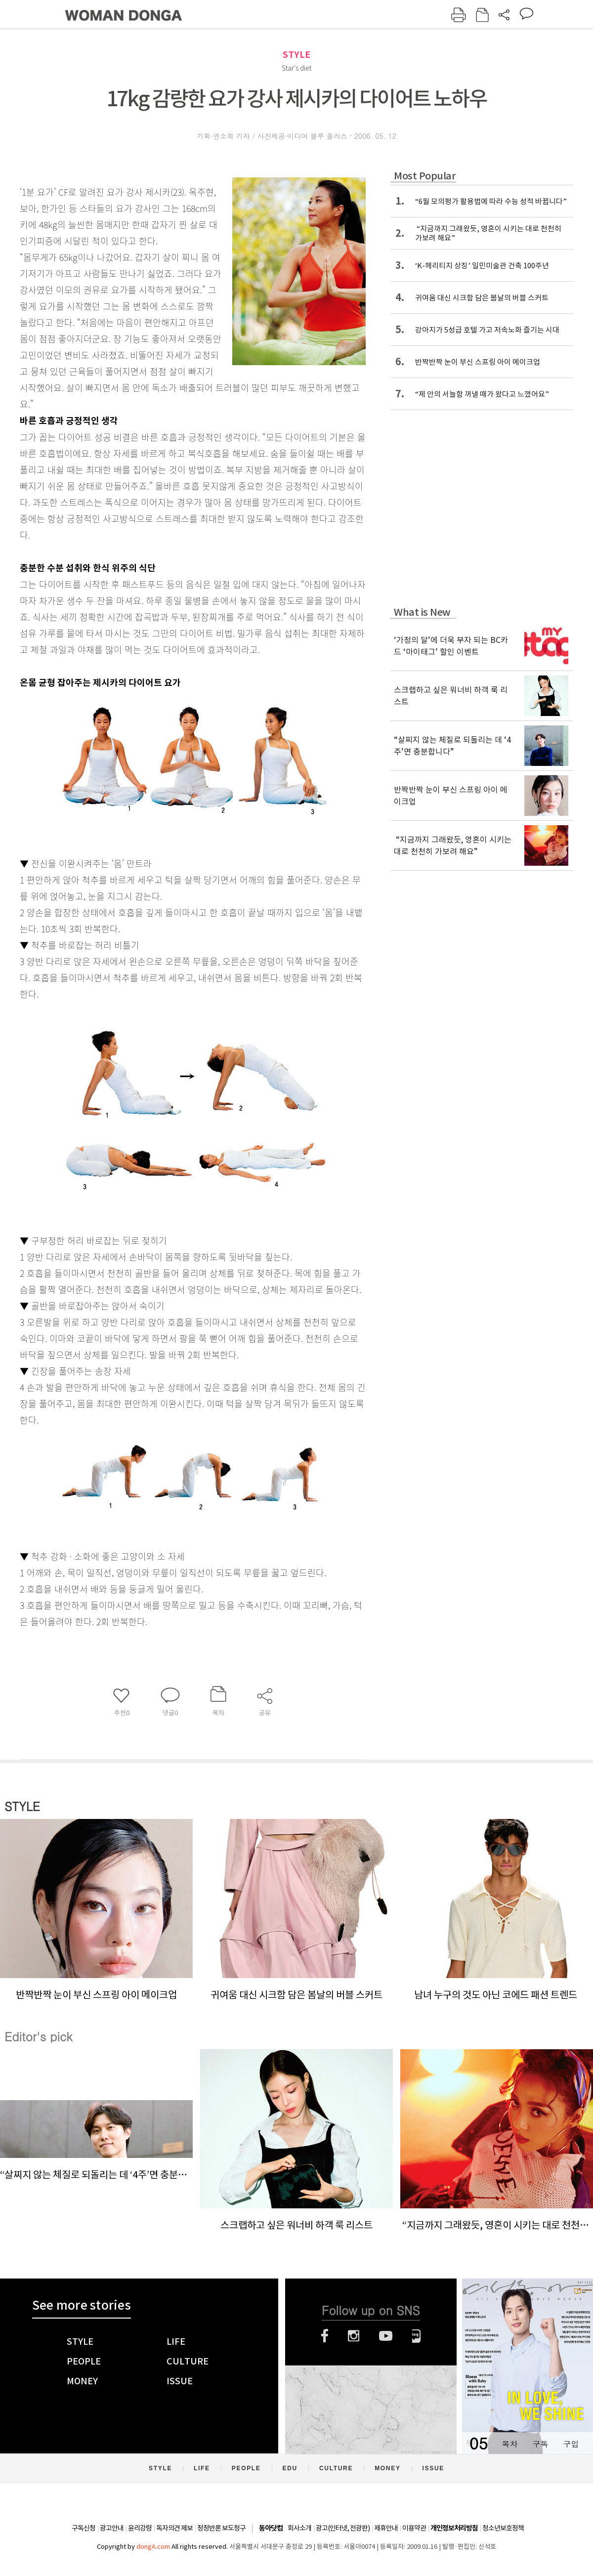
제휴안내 (386, 2528)
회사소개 (299, 2528)
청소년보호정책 (503, 2528)
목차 (509, 2443)
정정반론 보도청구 (221, 2528)
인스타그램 (353, 2336)
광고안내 (112, 2528)
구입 (571, 2443)
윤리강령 (140, 2528)
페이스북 (324, 2336)
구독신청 (83, 2528)
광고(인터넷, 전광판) (343, 2528)
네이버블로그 (416, 2336)
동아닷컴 (271, 2528)
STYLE (296, 54)
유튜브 (385, 2336)
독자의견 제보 (174, 2528)
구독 (540, 2443)
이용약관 (414, 2528)
